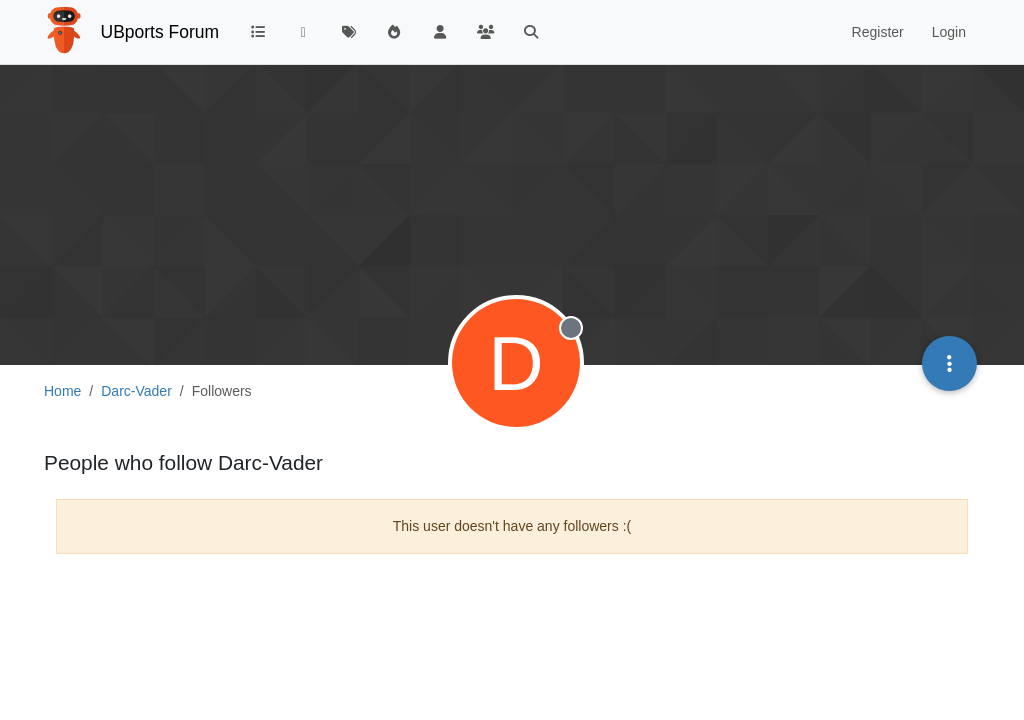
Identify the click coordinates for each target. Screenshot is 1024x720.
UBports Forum (160, 32)
